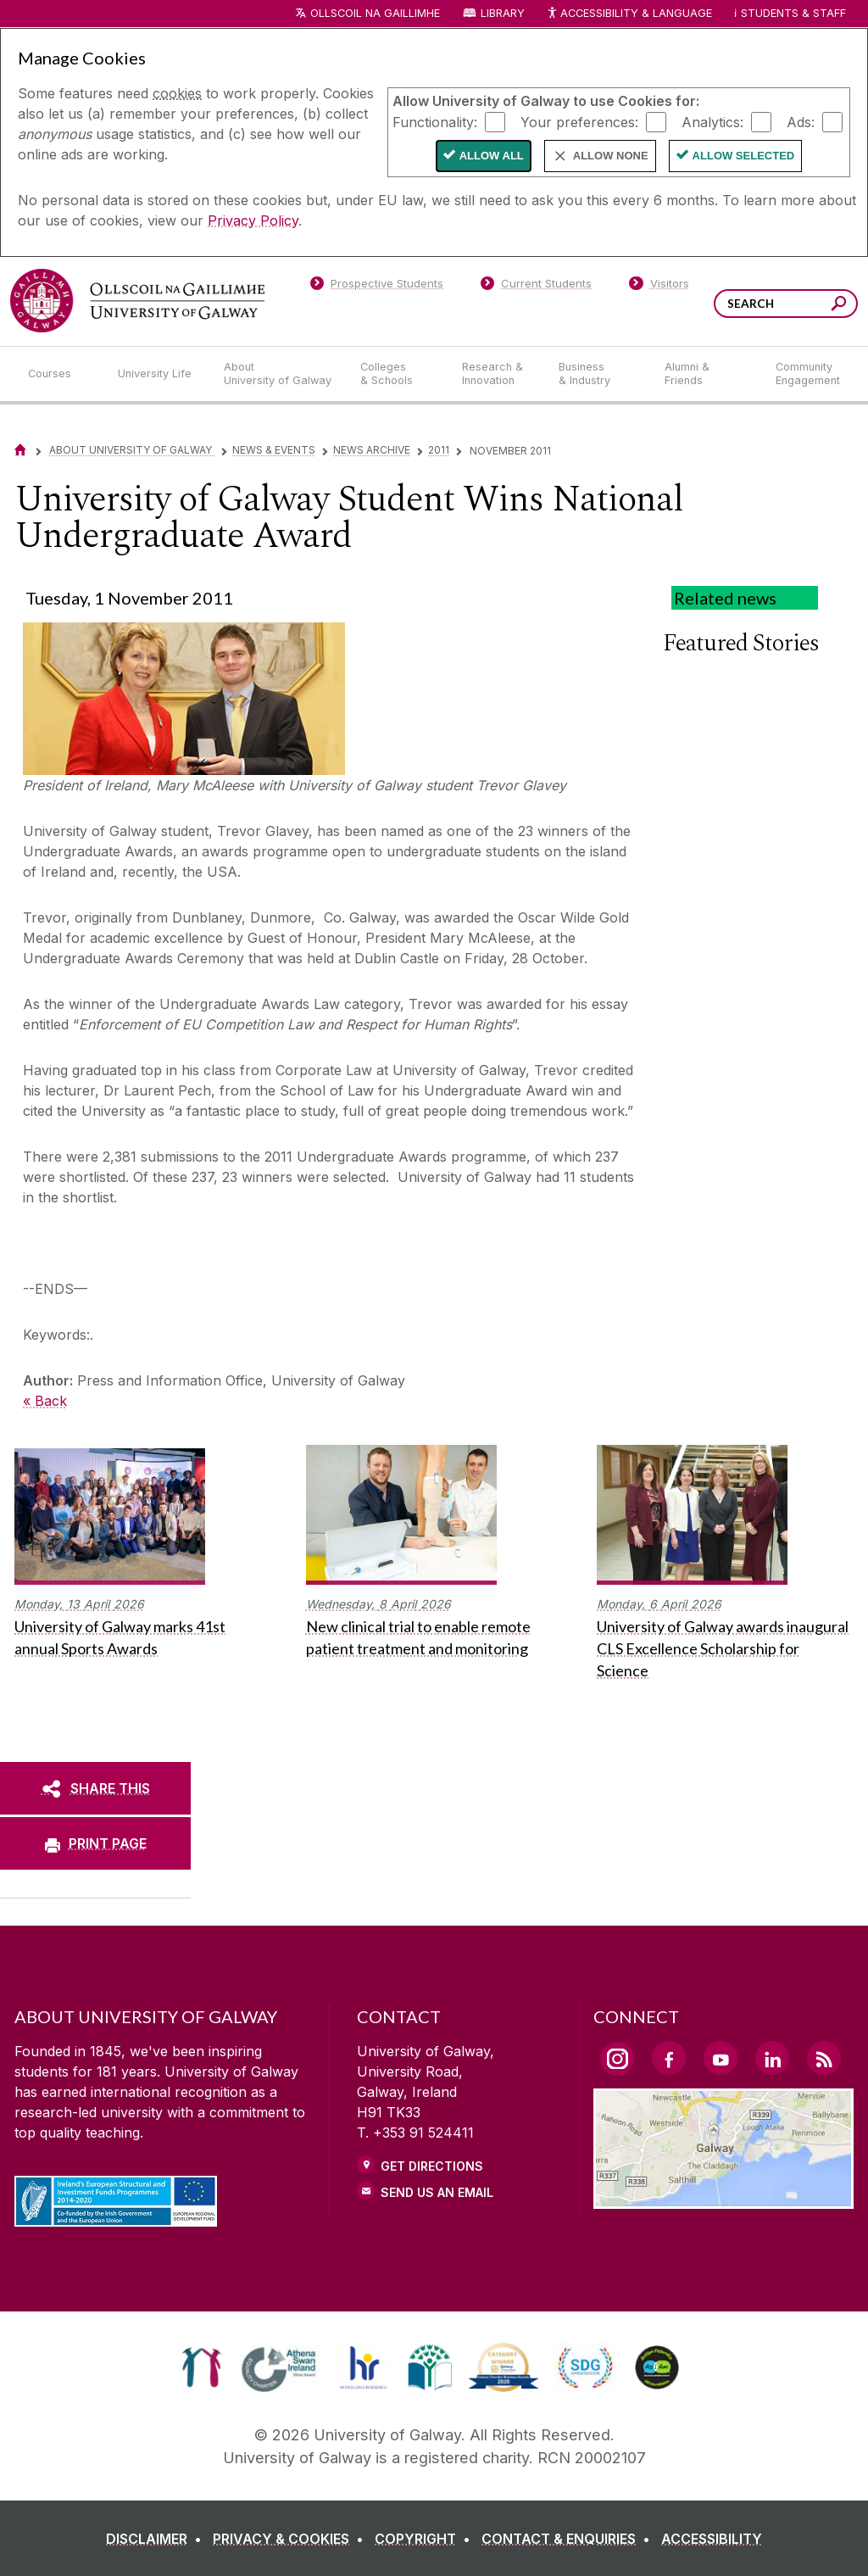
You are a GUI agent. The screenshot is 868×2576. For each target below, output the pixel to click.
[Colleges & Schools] (397, 374)
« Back (45, 1400)
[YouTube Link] (720, 2058)
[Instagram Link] (617, 2059)
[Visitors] (659, 286)
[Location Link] (723, 2198)
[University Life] (156, 374)
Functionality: (434, 121)
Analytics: (712, 121)
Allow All (491, 155)
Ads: (801, 121)
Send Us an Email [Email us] (437, 2192)
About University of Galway (131, 449)
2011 (438, 449)
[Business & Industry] (597, 374)
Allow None (610, 155)
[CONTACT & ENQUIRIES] (569, 2539)
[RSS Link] (824, 2058)
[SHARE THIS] (95, 1788)
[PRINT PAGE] (95, 1843)
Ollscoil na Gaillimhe (375, 13)
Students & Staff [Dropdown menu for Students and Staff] (793, 13)
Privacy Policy (253, 220)
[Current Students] (537, 286)
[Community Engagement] (808, 374)
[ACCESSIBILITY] (711, 2539)
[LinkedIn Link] (772, 2058)
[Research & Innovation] (496, 374)
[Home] (20, 449)
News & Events (273, 449)
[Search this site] (838, 305)
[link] (201, 2367)
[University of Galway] (137, 300)
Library (503, 13)
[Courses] (59, 374)
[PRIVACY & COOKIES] (291, 2539)
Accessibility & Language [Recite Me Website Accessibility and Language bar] (629, 14)
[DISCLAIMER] (157, 2539)
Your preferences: (579, 121)
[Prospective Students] (376, 286)
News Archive (371, 449)
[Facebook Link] (669, 2058)
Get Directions (432, 2166)
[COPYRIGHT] (426, 2539)
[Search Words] (786, 303)
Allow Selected (744, 155)
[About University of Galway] (278, 374)
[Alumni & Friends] (706, 374)
